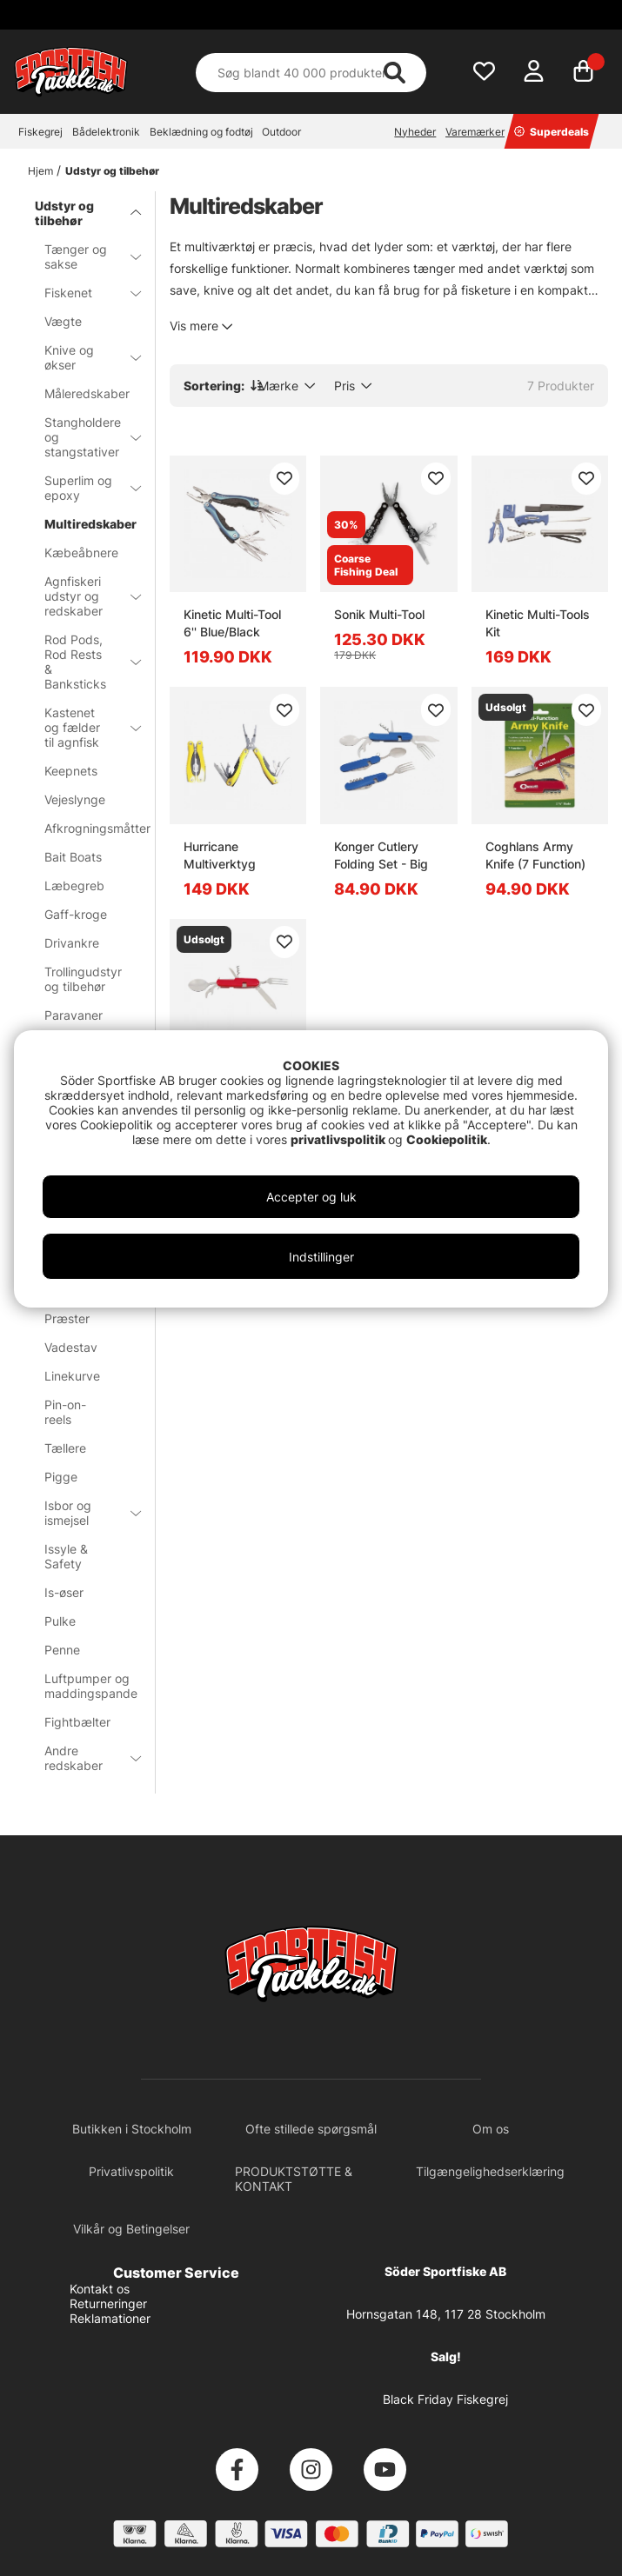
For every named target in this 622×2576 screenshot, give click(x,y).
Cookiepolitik (446, 1139)
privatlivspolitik (339, 1139)
